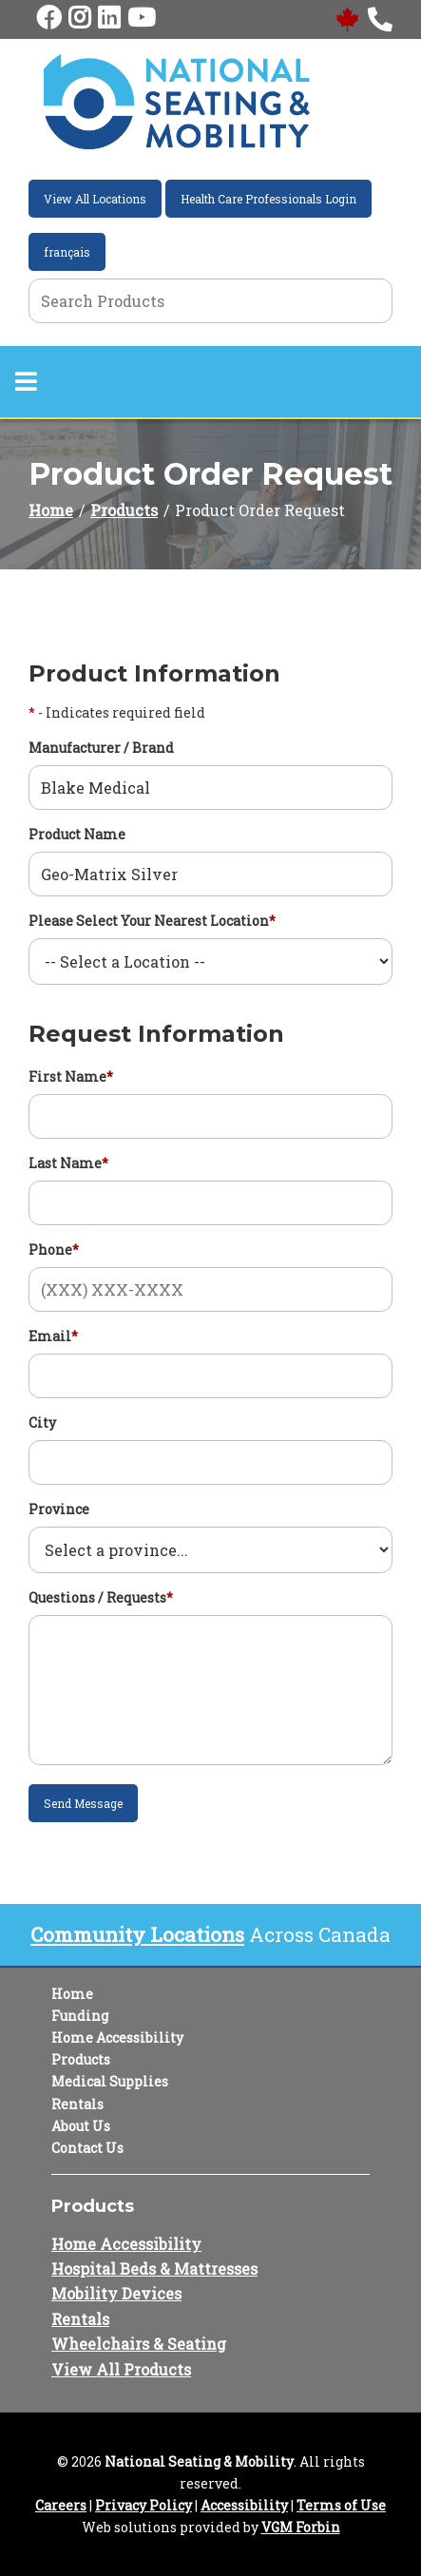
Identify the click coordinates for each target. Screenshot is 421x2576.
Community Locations (137, 1934)
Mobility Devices (116, 2293)
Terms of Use (341, 2505)
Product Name (77, 834)
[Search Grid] (210, 301)
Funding (79, 2016)
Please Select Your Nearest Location (152, 921)
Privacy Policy (143, 2505)
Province (59, 1509)
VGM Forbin (300, 2527)
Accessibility (244, 2505)
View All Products (121, 2369)
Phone (54, 1249)
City (42, 1422)
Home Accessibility (117, 2037)
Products (124, 510)
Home (51, 510)
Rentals (77, 2104)
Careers (60, 2505)
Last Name (68, 1163)
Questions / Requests (101, 1597)
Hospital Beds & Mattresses (154, 2268)
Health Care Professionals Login (268, 198)
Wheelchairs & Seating (138, 2344)
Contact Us (87, 2148)
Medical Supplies (109, 2081)
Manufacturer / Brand (101, 748)
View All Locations (95, 198)
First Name (71, 1076)
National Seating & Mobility (199, 2461)
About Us (80, 2126)
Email (53, 1336)
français (67, 252)
